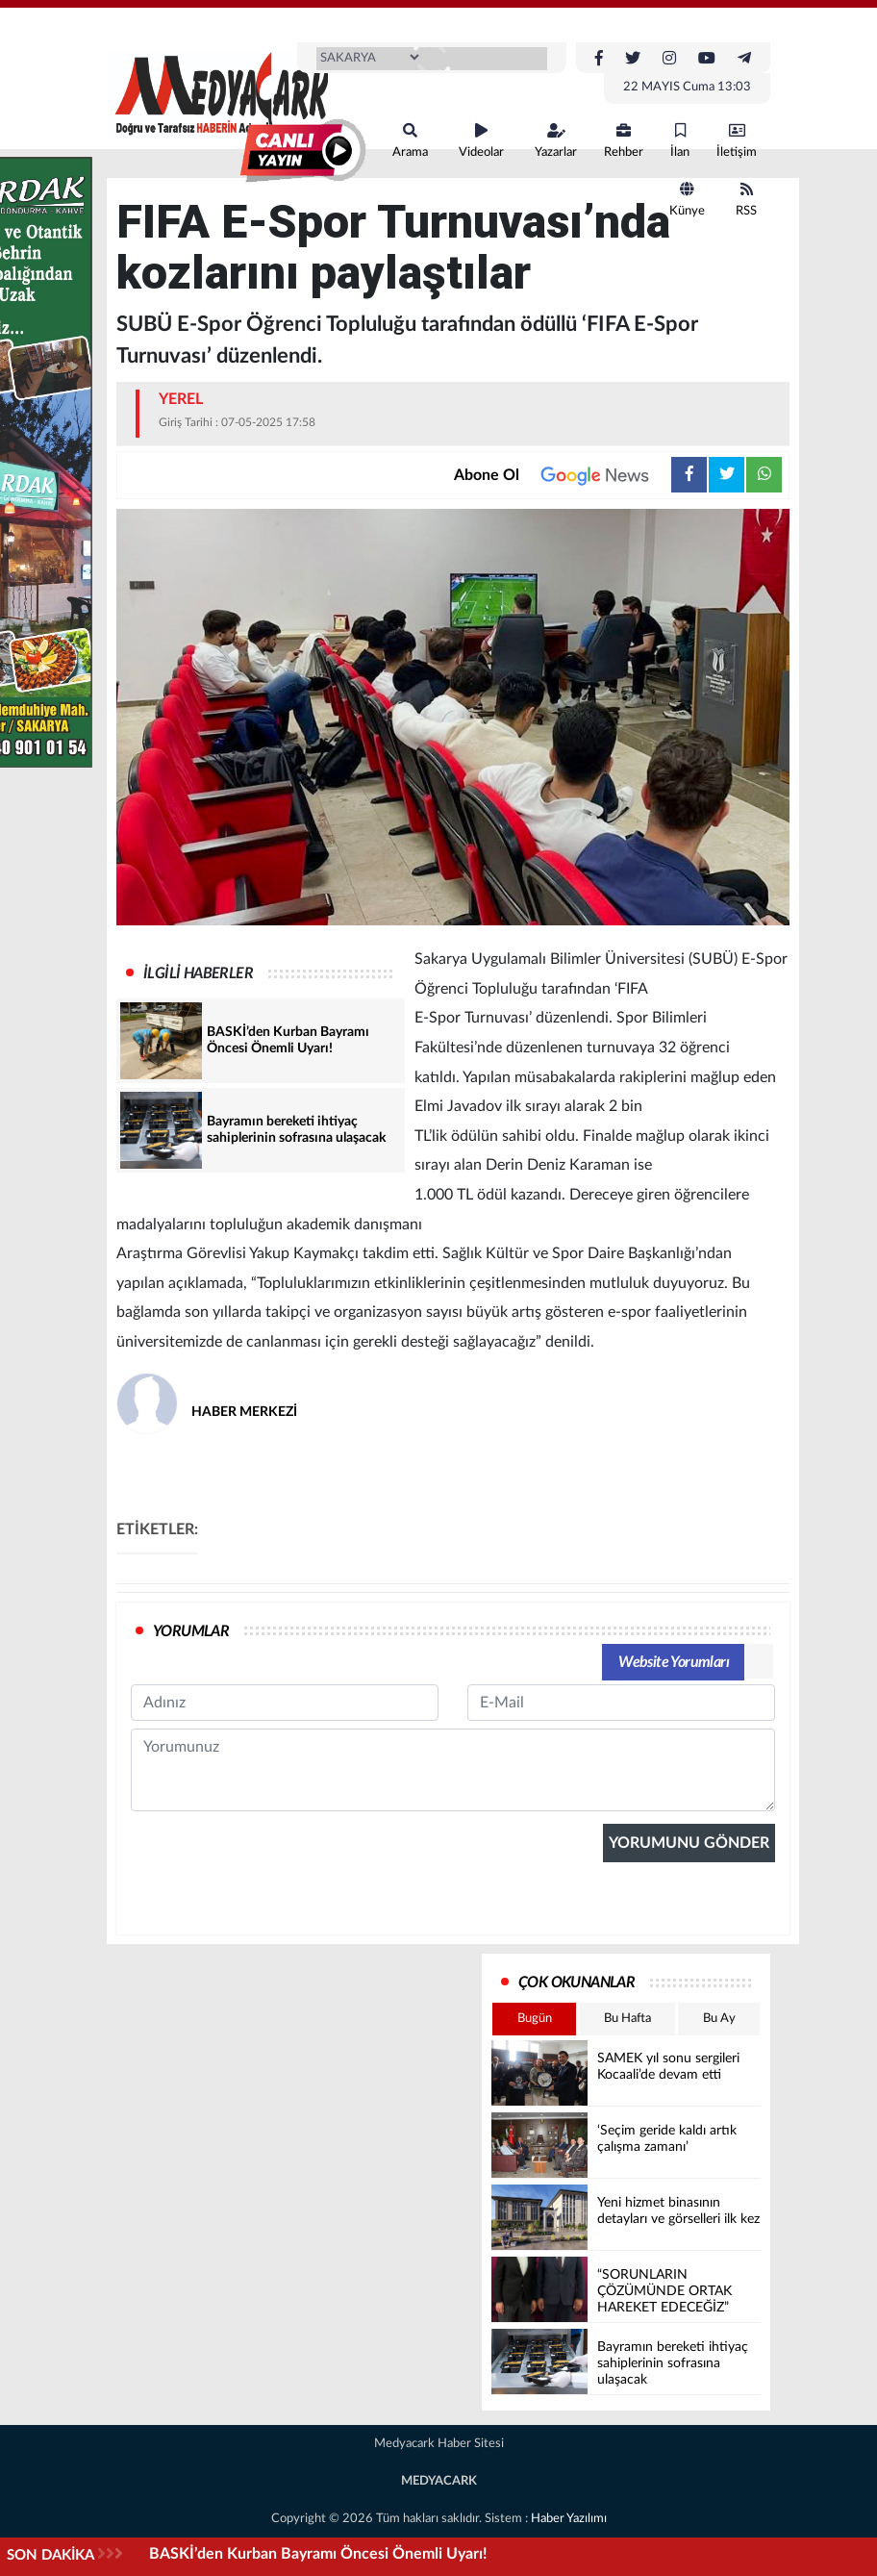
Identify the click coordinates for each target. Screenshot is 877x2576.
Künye (687, 199)
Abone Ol (562, 475)
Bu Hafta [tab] (627, 2018)
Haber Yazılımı (569, 2519)
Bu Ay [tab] (719, 2018)
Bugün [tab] (534, 2018)
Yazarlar (556, 141)
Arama (410, 141)
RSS (746, 199)
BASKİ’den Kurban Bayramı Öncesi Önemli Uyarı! (318, 2554)
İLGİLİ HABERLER (198, 973)
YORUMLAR (191, 1631)
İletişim (736, 141)
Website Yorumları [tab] (673, 1662)
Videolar (481, 141)
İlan (679, 141)
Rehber (623, 141)
